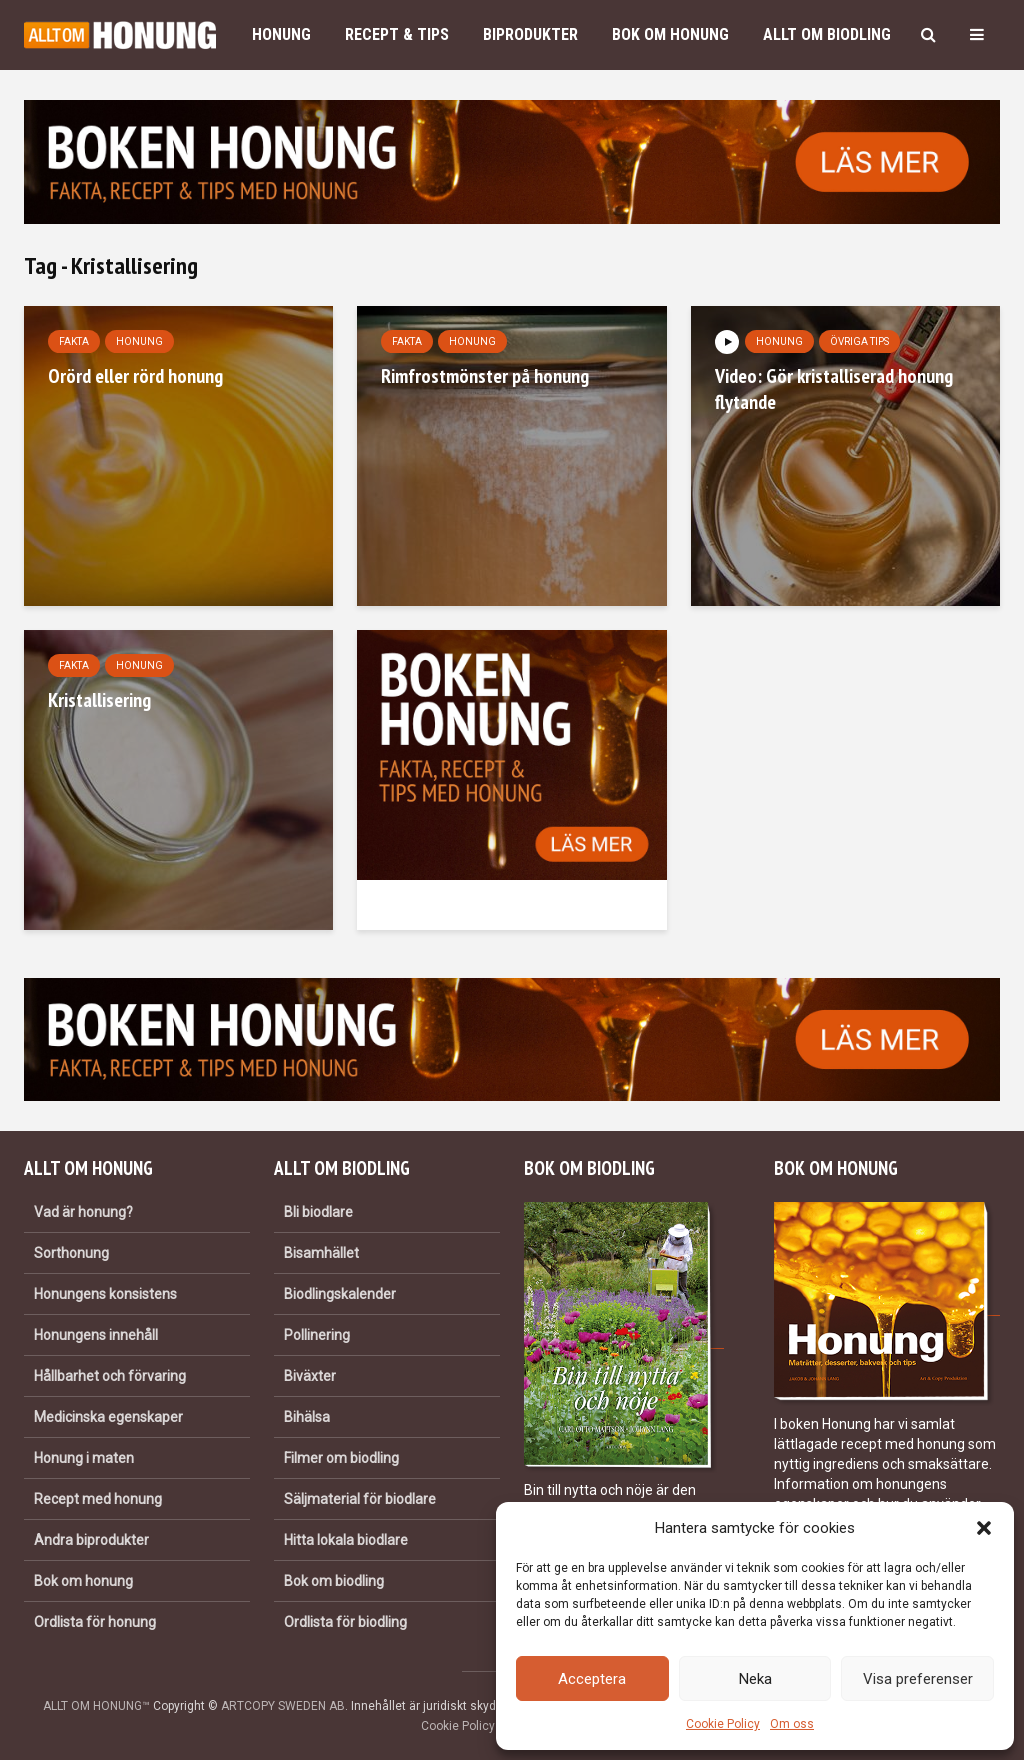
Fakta (74, 341)
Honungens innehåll (96, 1335)
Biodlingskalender (340, 1294)
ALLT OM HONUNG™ (96, 1706)
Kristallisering (99, 700)
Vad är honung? (83, 1212)
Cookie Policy (723, 1724)
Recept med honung (98, 1499)
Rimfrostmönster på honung (485, 376)
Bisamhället (321, 1253)
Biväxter (310, 1376)
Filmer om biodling (341, 1458)
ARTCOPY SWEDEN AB (283, 1706)
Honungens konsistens (105, 1294)
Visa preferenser (918, 1679)
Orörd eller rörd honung (135, 376)
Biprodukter (530, 34)
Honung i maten (84, 1458)
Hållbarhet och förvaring (110, 1376)
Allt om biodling (827, 34)
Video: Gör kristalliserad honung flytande (834, 389)
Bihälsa (307, 1417)
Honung (281, 34)
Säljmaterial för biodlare (360, 1499)
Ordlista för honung (95, 1622)
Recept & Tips (397, 34)
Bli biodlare (318, 1212)
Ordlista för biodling (345, 1622)
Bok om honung (670, 34)
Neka (755, 1679)
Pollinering (317, 1335)
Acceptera (592, 1679)
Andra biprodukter (91, 1540)
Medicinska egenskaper (108, 1417)
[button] (984, 1528)
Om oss (792, 1724)
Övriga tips (859, 341)
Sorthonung (71, 1253)
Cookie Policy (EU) (471, 1726)
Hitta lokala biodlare (346, 1540)
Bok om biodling (334, 1581)
